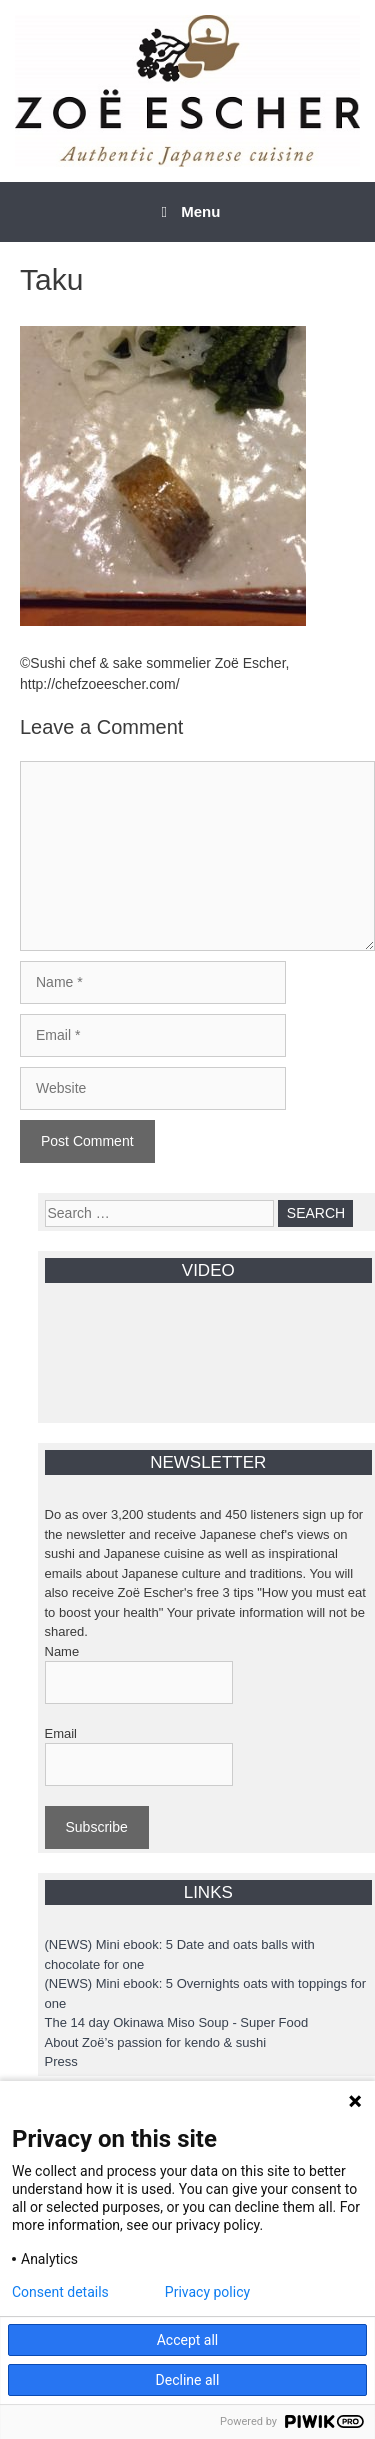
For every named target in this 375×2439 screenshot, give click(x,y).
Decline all (188, 2380)
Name (62, 1651)
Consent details (60, 2292)
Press (61, 2061)
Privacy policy (207, 2292)
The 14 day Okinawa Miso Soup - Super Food (177, 2022)
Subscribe (97, 1827)
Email (61, 1733)
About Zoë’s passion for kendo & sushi (156, 2042)
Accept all (188, 2340)
